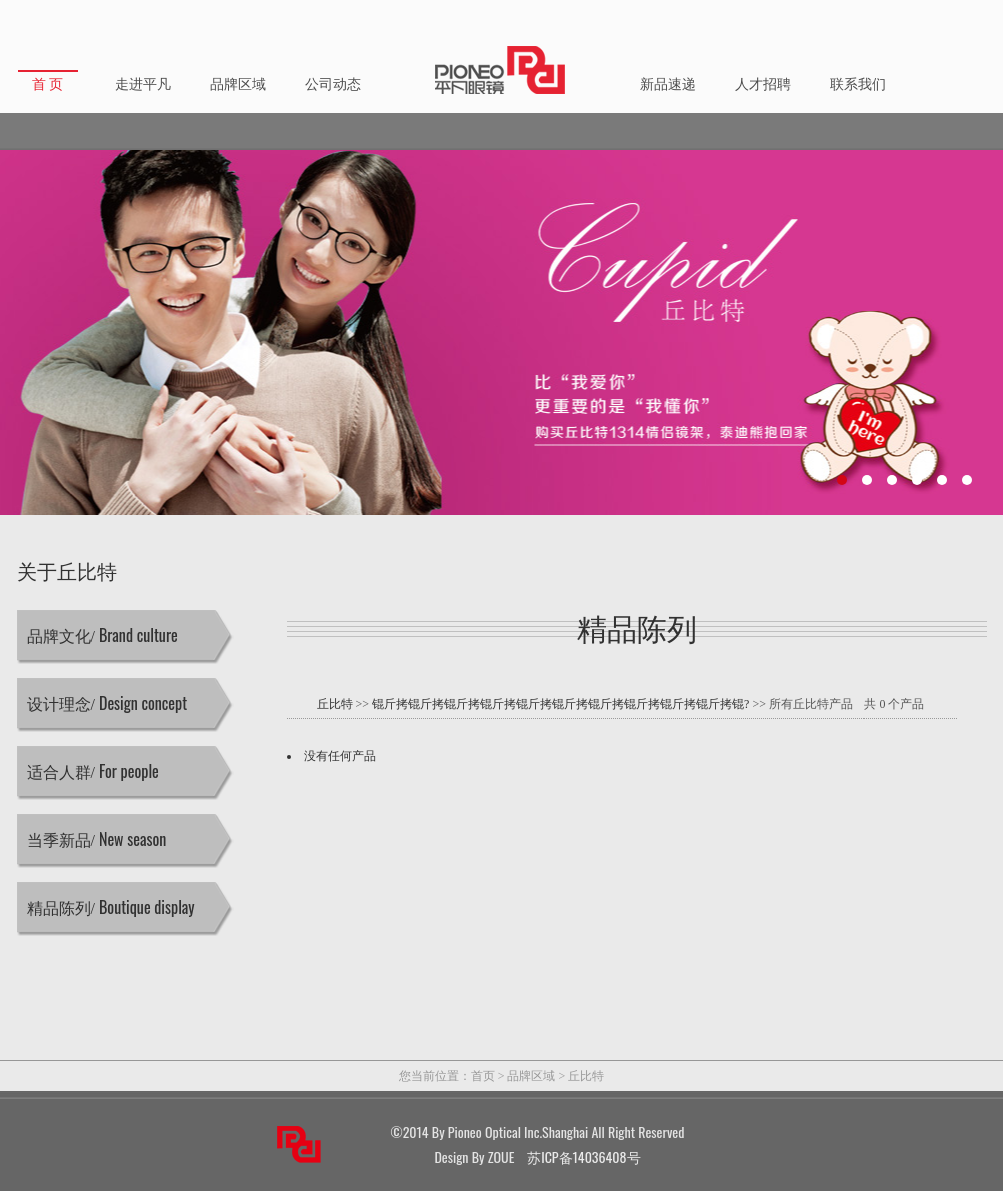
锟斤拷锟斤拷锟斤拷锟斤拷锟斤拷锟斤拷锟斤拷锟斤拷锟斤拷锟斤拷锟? (560, 704)
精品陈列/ (111, 907)
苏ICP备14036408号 (583, 1156)
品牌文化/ (102, 635)
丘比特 (335, 704)
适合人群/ (93, 771)
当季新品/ (97, 839)
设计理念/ (107, 703)
